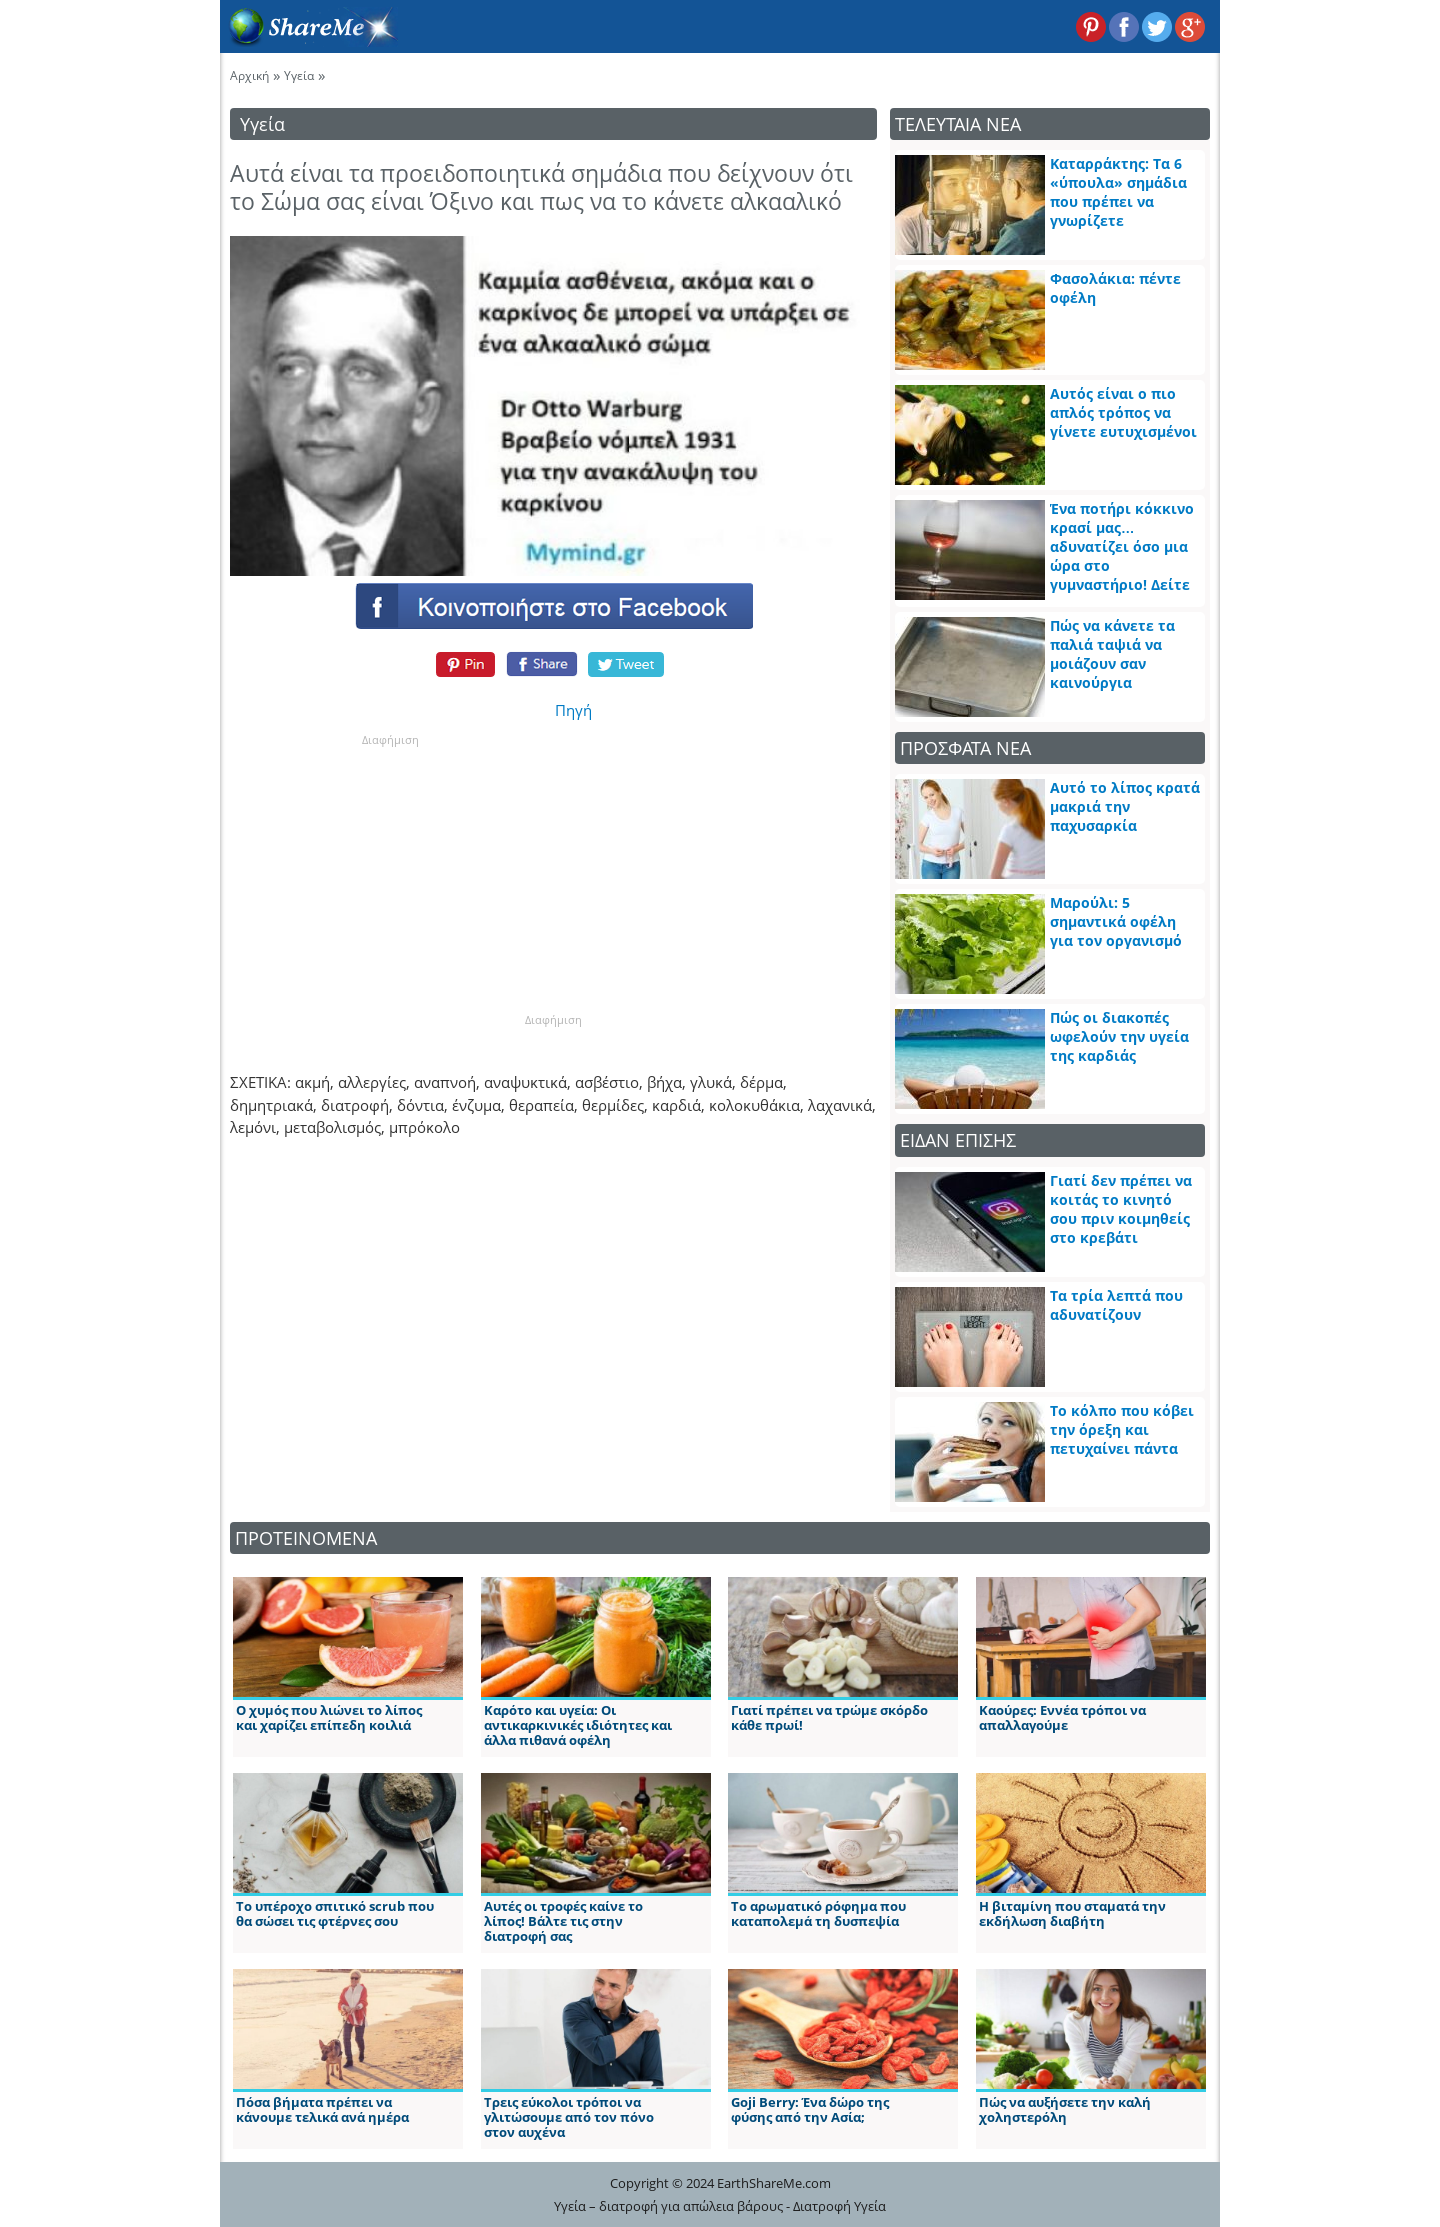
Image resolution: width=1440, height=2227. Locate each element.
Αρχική (249, 75)
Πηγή (573, 710)
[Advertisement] (390, 873)
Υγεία (299, 75)
